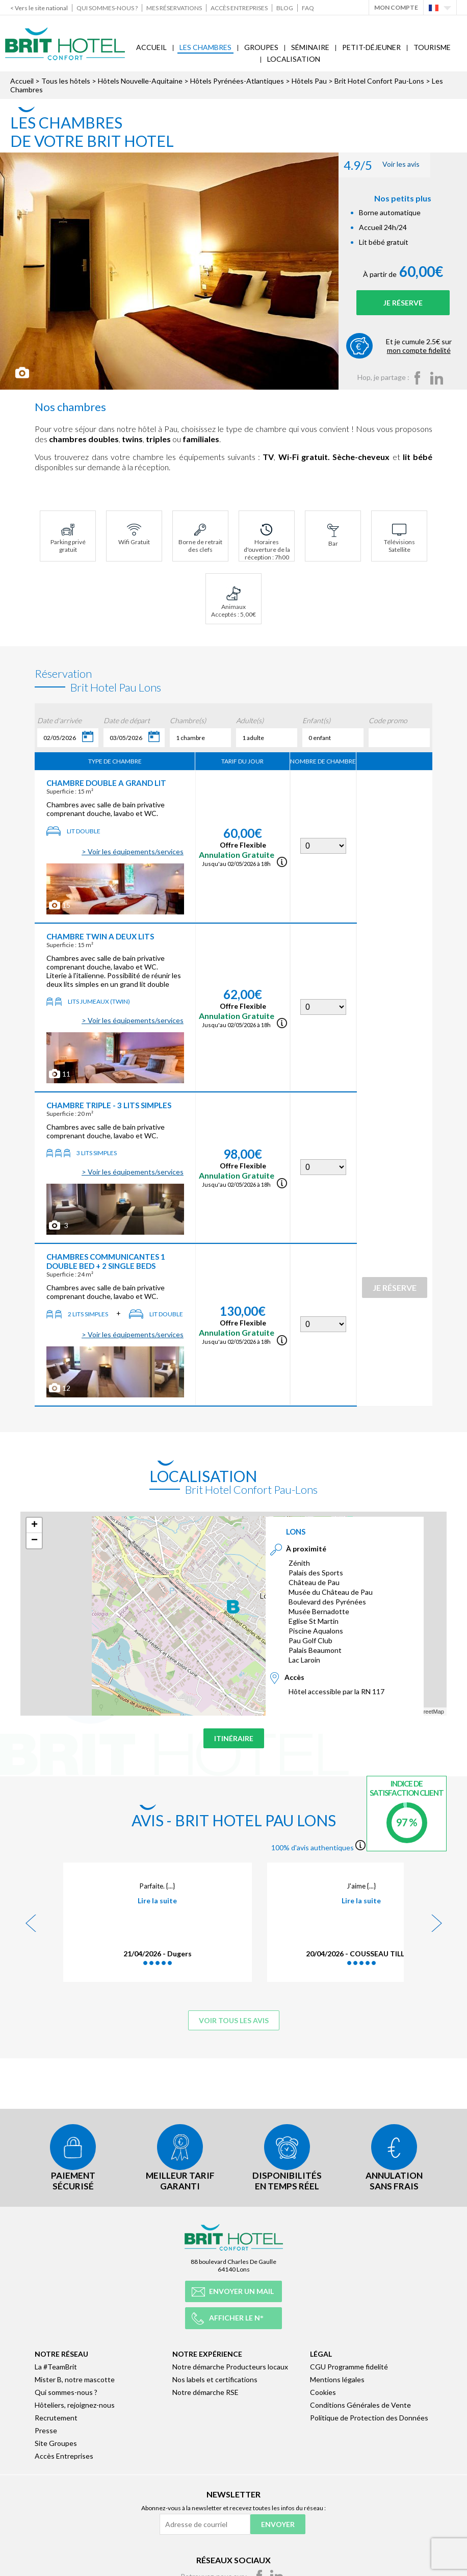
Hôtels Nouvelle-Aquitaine (140, 80)
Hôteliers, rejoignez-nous (75, 2403)
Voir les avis (370, 165)
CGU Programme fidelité (349, 2364)
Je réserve (397, 302)
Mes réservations (174, 8)
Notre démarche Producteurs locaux (230, 2364)
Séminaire (310, 47)
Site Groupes (56, 2441)
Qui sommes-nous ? (107, 8)
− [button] (34, 1540)
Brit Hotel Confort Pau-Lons (379, 80)
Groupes (261, 47)
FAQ (308, 8)
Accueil (151, 47)
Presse (46, 2428)
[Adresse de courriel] (205, 2522)
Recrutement (56, 2415)
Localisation (293, 59)
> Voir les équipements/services (133, 851)
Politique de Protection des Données (369, 2415)
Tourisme (432, 47)
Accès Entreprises (239, 8)
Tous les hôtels (65, 80)
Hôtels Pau (309, 80)
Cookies (323, 2390)
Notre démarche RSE (205, 2390)
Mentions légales (337, 2377)
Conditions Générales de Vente (360, 2403)
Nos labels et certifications (214, 2377)
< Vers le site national (39, 8)
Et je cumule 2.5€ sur (413, 345)
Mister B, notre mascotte (75, 2377)
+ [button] (34, 1525)
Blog (284, 8)
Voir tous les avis (234, 2020)
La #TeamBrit (56, 2364)
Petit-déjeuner (371, 47)
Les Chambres (205, 47)
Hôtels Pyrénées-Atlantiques (237, 80)
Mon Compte (396, 7)
